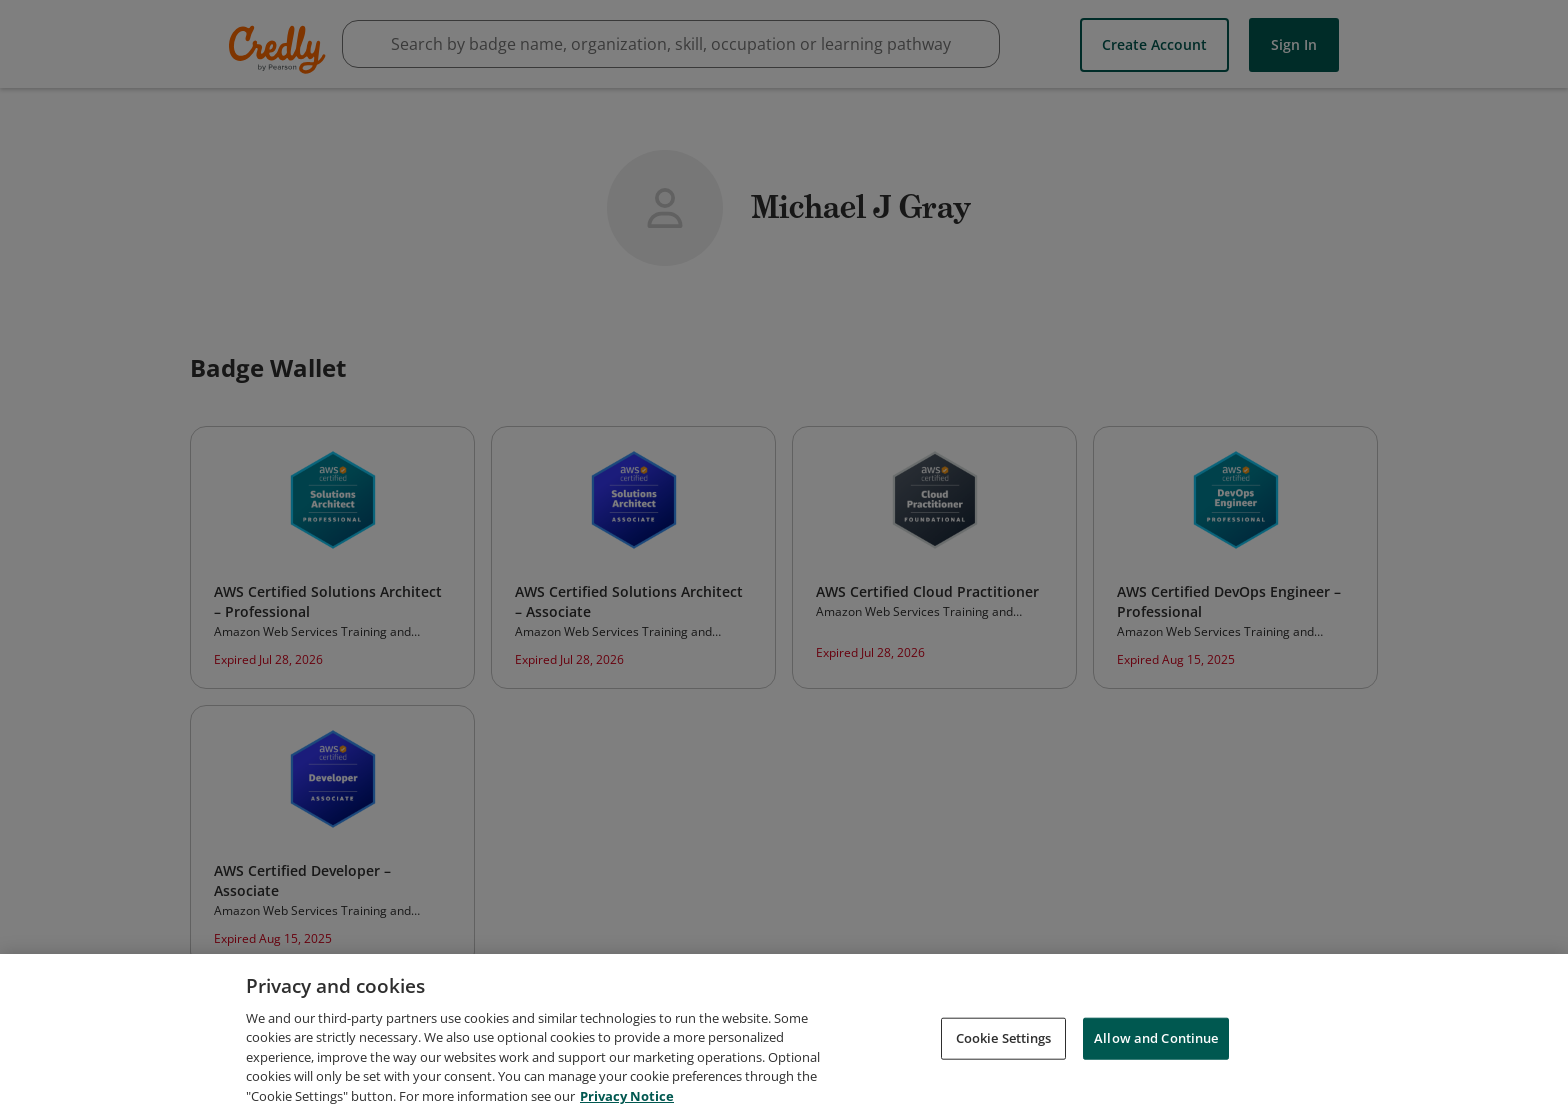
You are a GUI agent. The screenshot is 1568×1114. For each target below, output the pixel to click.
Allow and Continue (1156, 1045)
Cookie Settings (1004, 1045)
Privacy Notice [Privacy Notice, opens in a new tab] (627, 1103)
